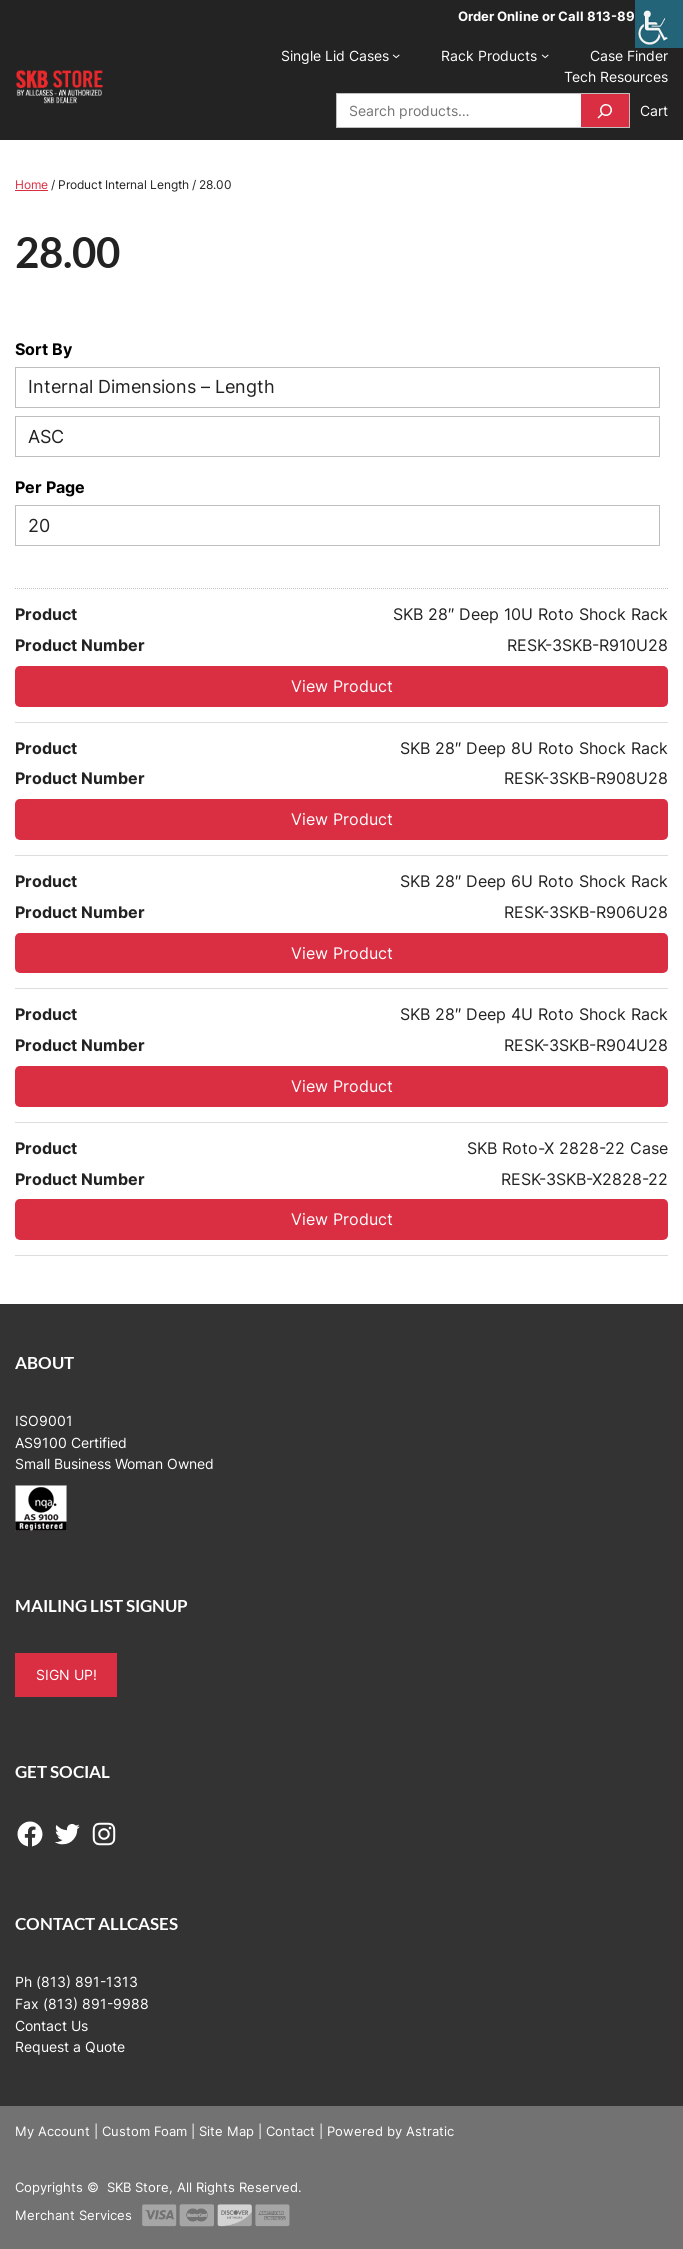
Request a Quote (70, 2046)
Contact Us (51, 2025)
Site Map (226, 2131)
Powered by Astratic (390, 2131)
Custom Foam (144, 2131)
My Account (52, 2131)
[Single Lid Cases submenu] (396, 55)
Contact (290, 2131)
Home (31, 184)
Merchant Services (73, 2215)
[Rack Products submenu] (545, 55)
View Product (342, 686)
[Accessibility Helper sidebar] (659, 24)
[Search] (605, 110)
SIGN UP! (66, 1674)
